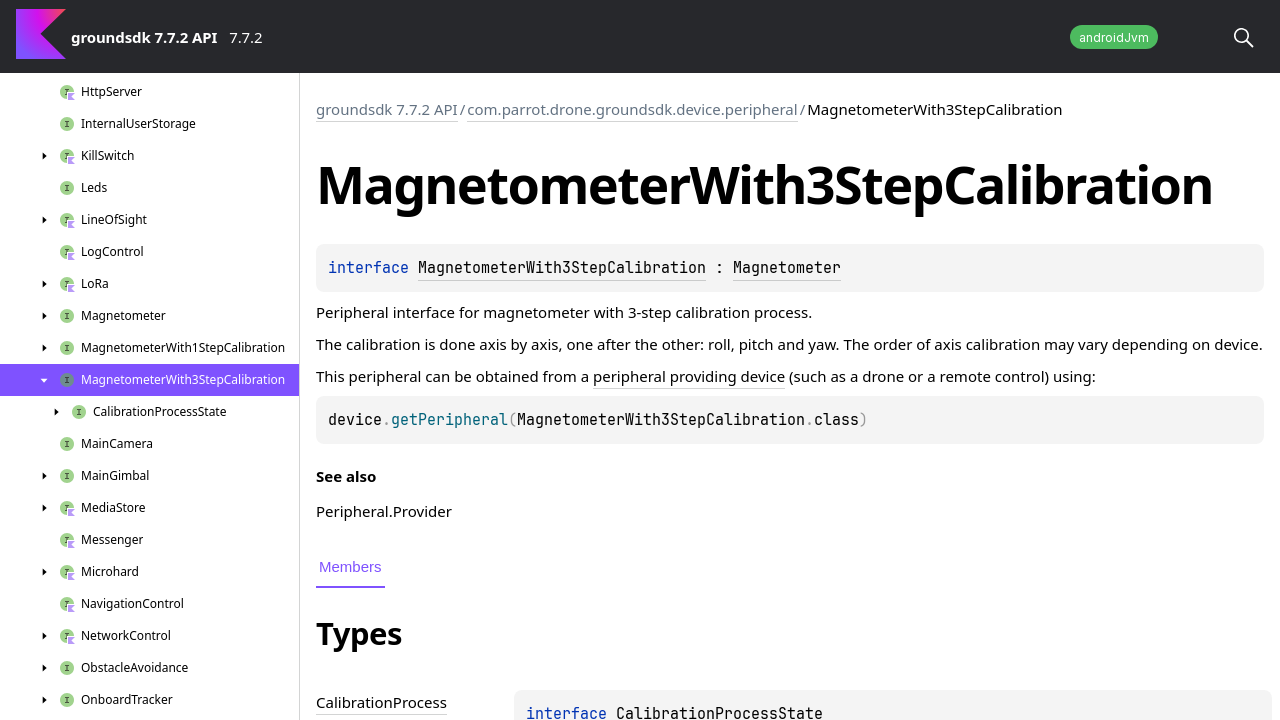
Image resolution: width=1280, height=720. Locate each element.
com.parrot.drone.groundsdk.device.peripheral (632, 109)
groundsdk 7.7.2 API (387, 109)
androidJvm (1114, 37)
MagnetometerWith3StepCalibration (562, 268)
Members (350, 566)
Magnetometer (787, 268)
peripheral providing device (689, 376)
